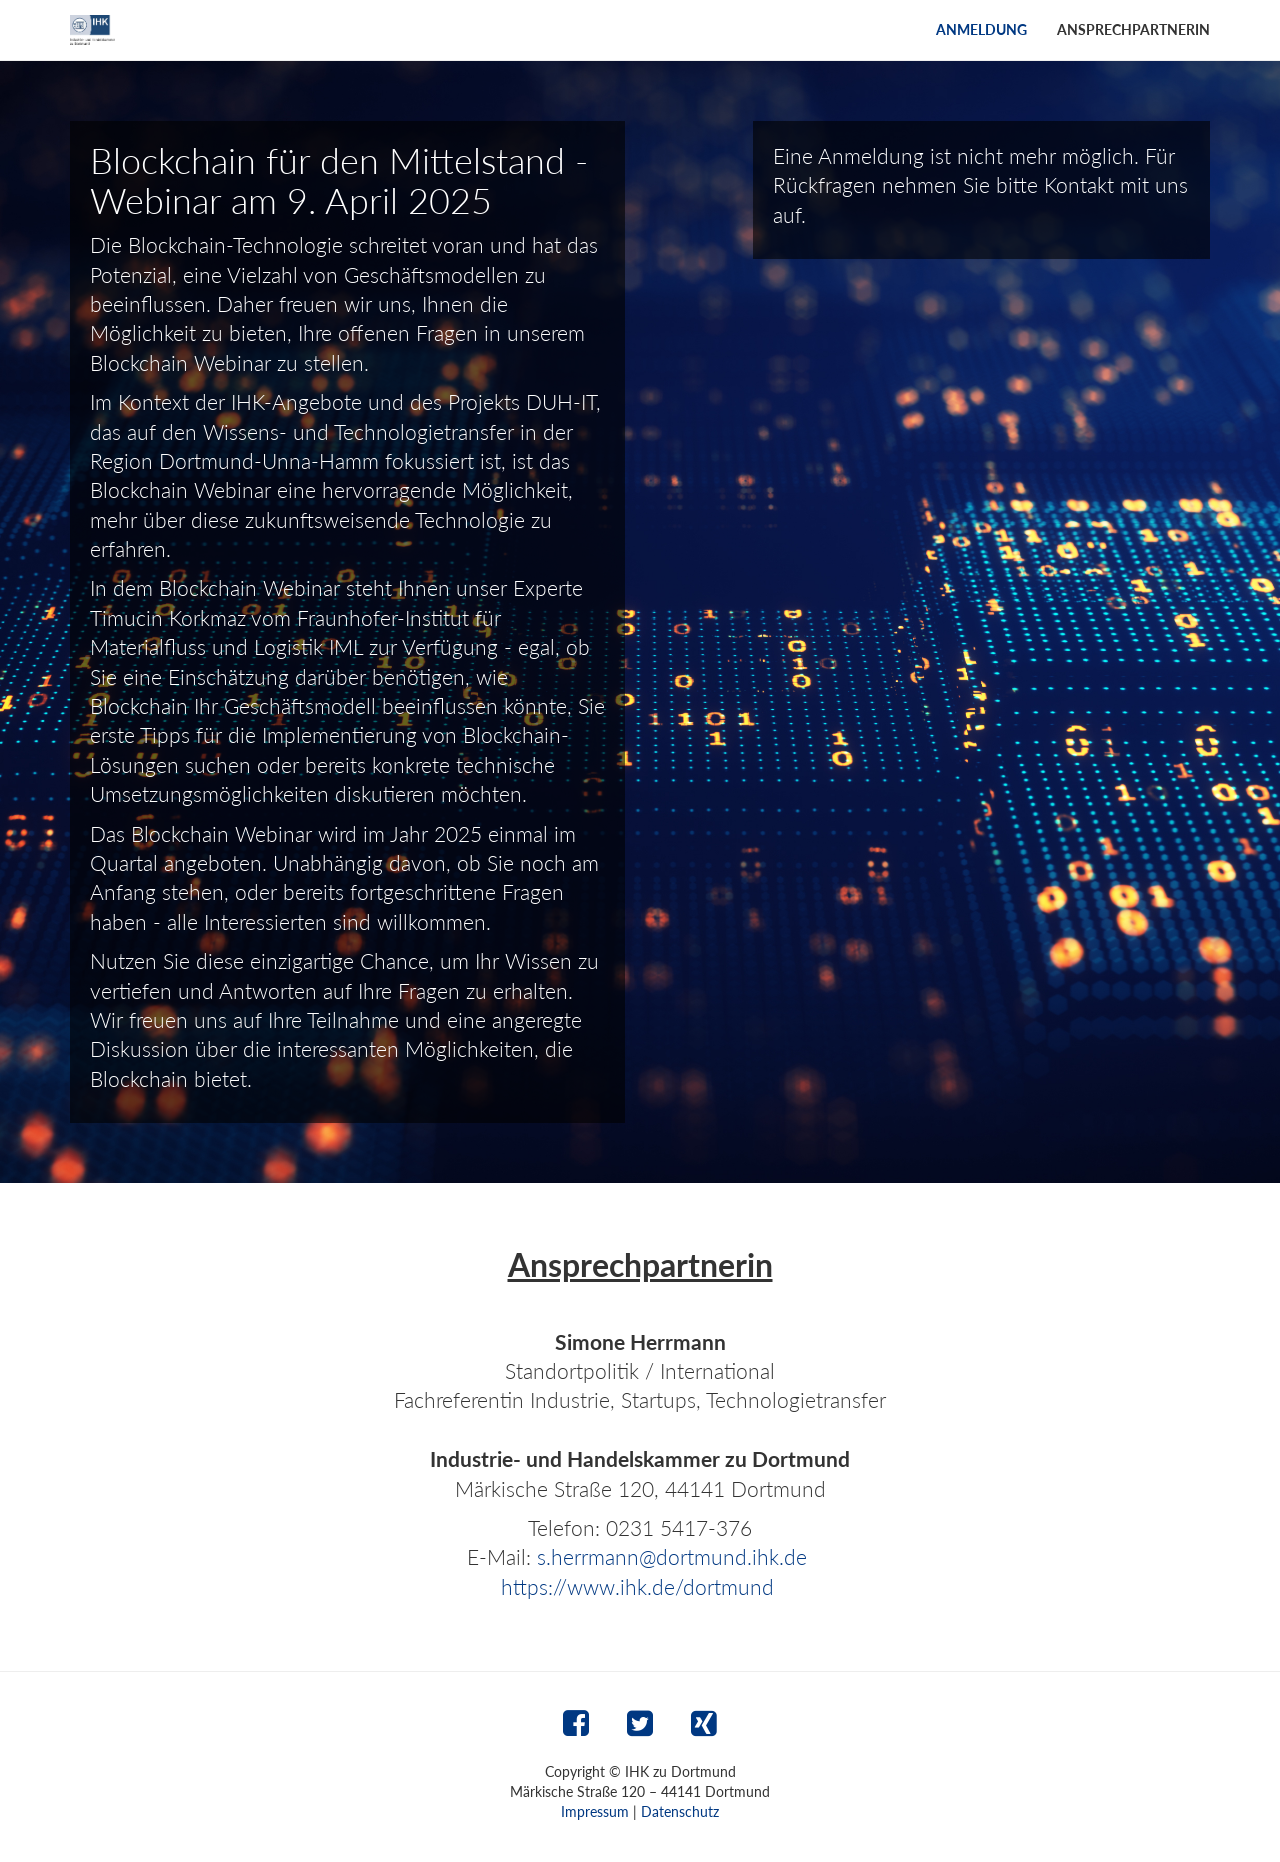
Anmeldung (981, 29)
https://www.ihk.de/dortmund (637, 1586)
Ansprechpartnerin (1133, 29)
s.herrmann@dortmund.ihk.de (672, 1556)
